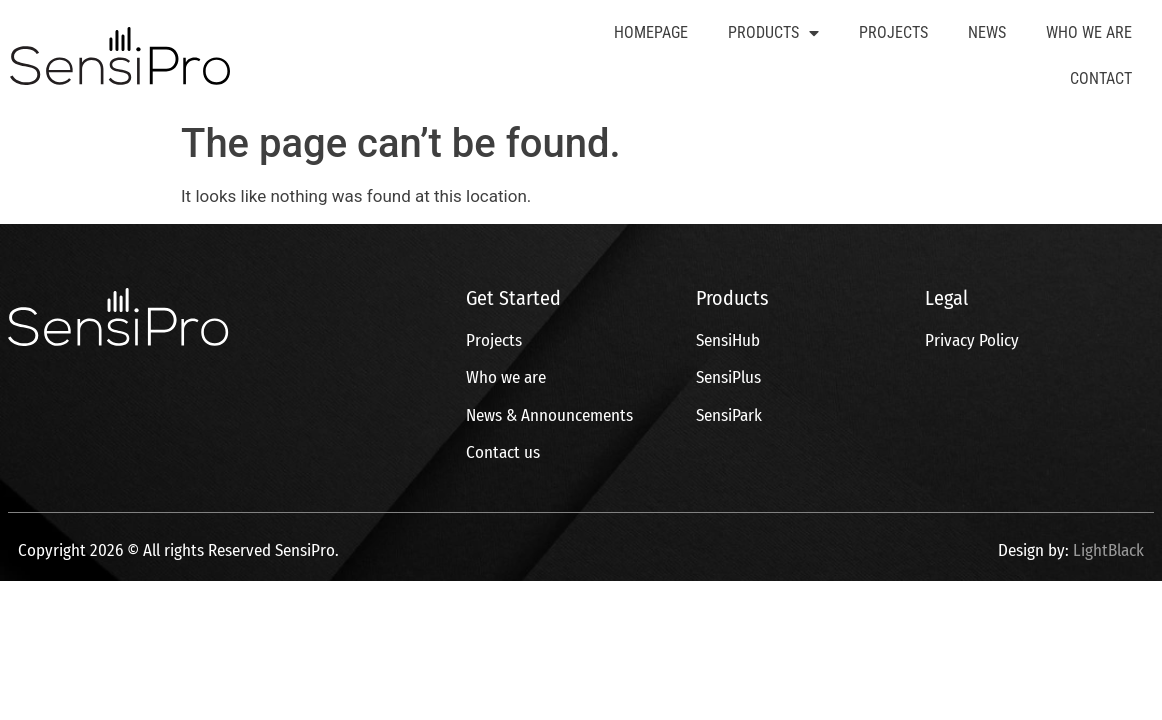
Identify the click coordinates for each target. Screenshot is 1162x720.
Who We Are (1089, 32)
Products (773, 33)
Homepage (651, 32)
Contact (1101, 78)
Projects (893, 32)
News (987, 32)
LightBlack (1108, 550)
